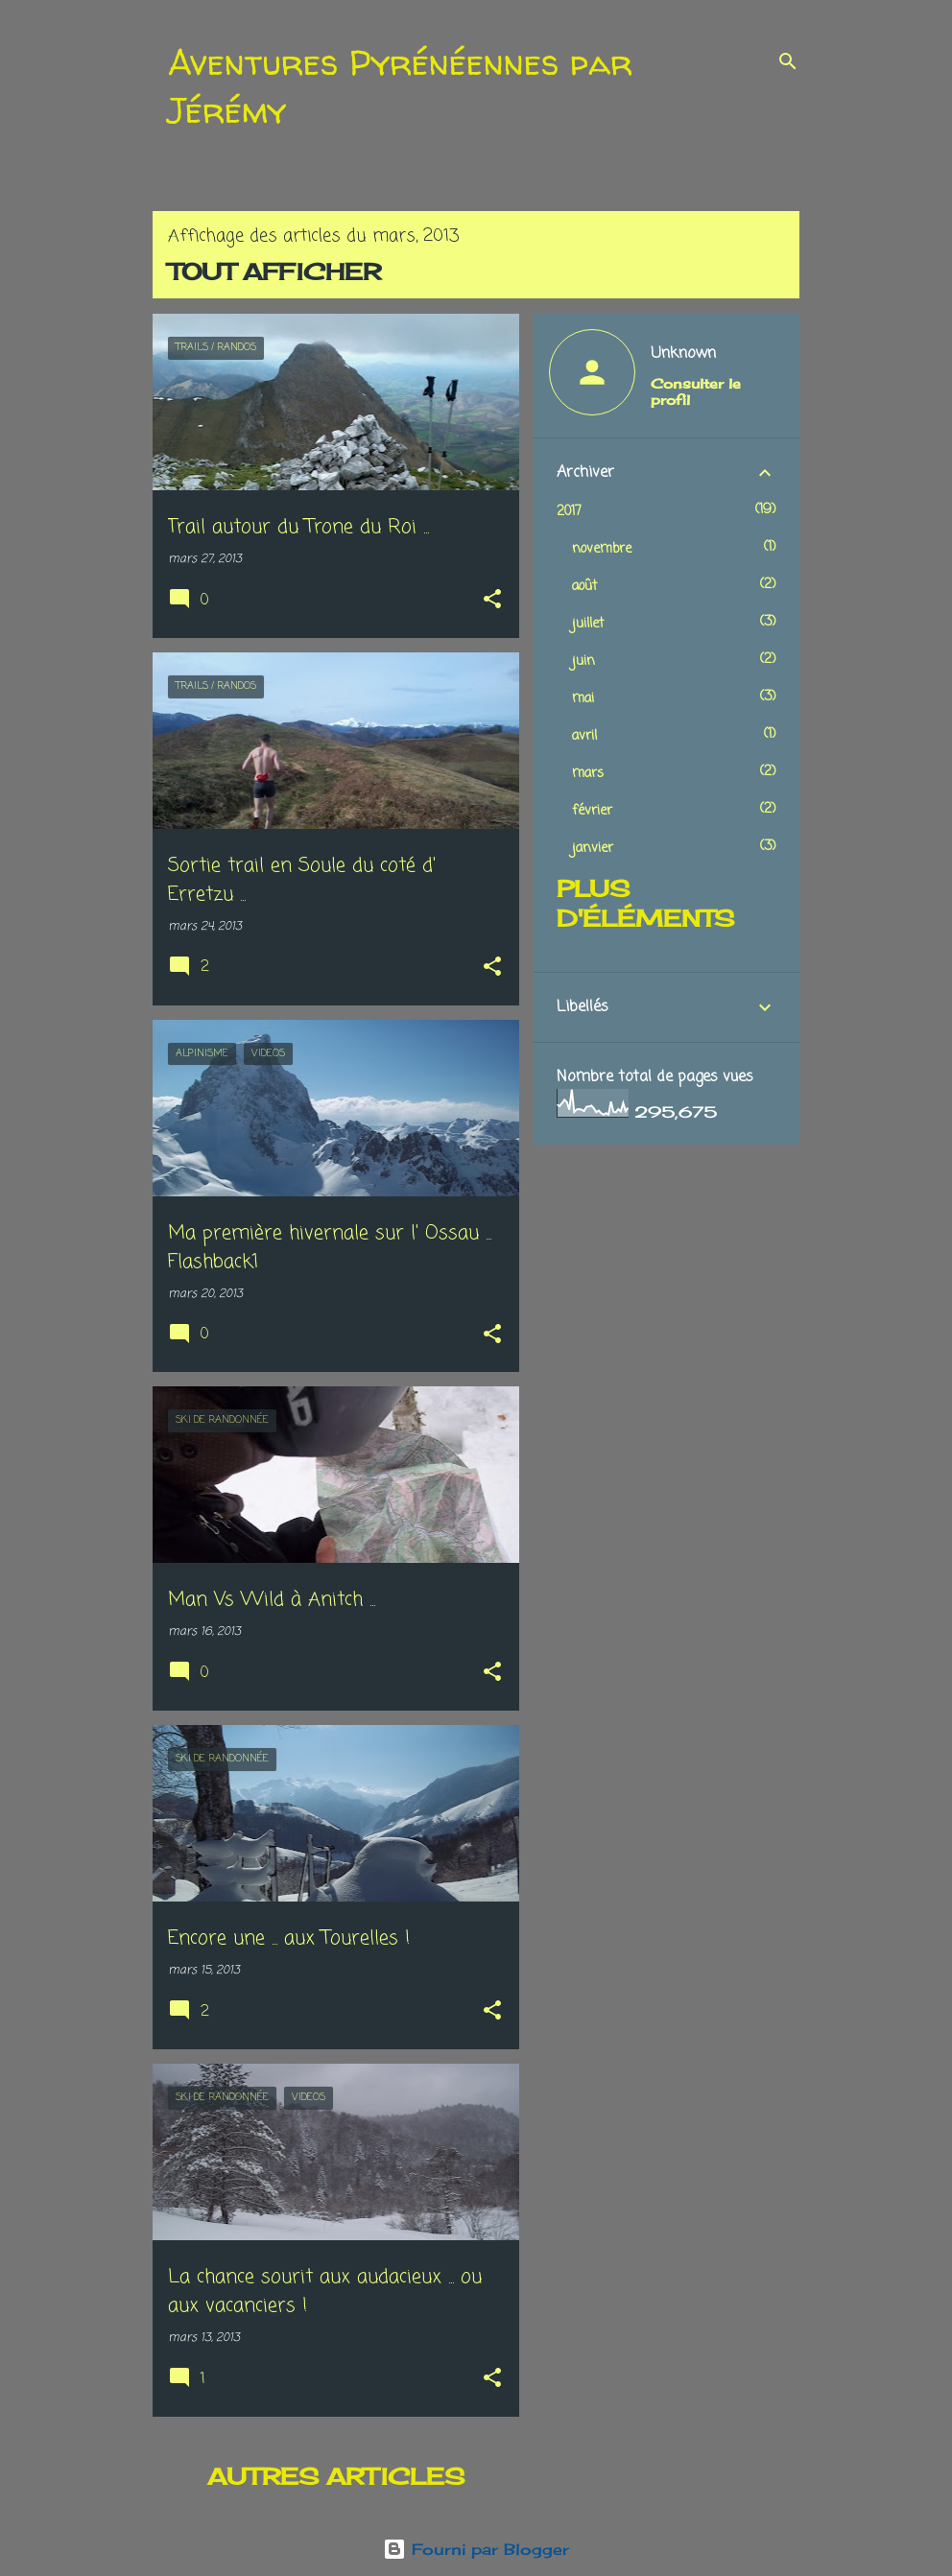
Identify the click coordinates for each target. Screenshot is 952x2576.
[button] (492, 601)
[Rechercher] (787, 61)
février (592, 811)
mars (588, 774)
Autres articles (335, 2476)
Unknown (683, 354)
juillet (588, 624)
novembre (601, 549)
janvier (592, 849)
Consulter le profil (696, 391)
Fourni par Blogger (476, 2549)
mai (583, 699)
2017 (569, 512)
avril (584, 736)
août (584, 587)
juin (583, 661)
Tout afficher (274, 271)
